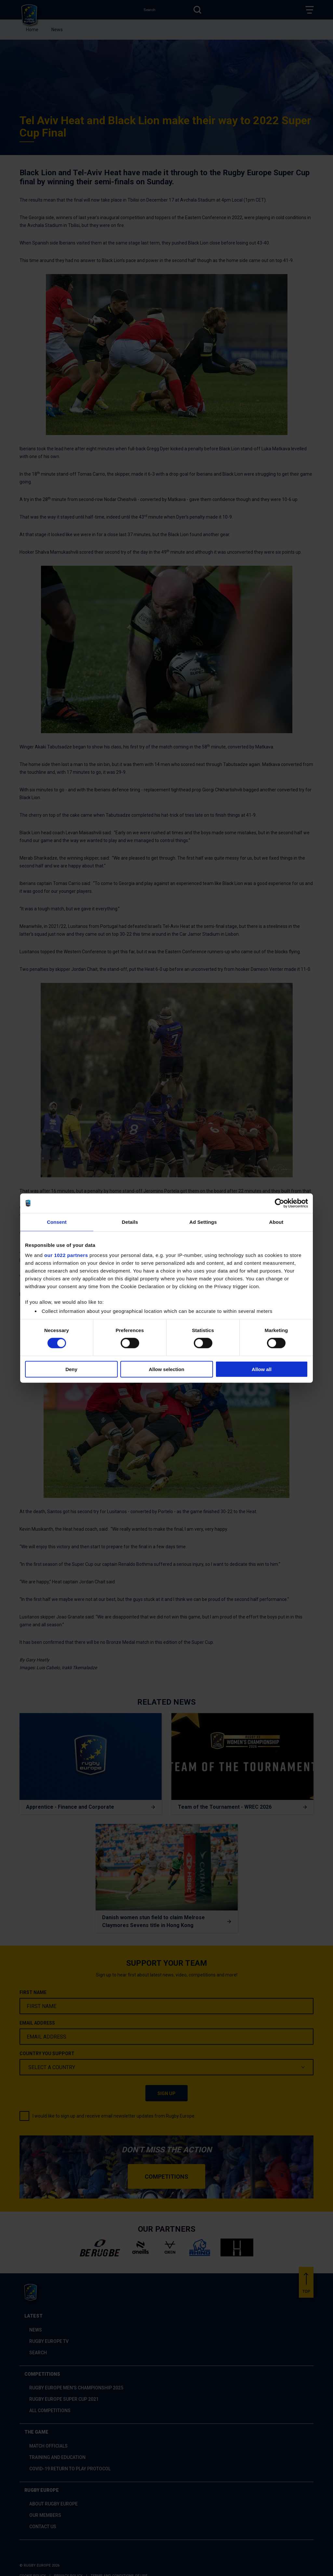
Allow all (262, 1369)
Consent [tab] (57, 1221)
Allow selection (166, 1369)
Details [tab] (130, 1221)
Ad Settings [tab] (203, 1221)
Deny (71, 1369)
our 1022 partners (66, 1255)
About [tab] (276, 1221)
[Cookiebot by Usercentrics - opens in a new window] (279, 1203)
